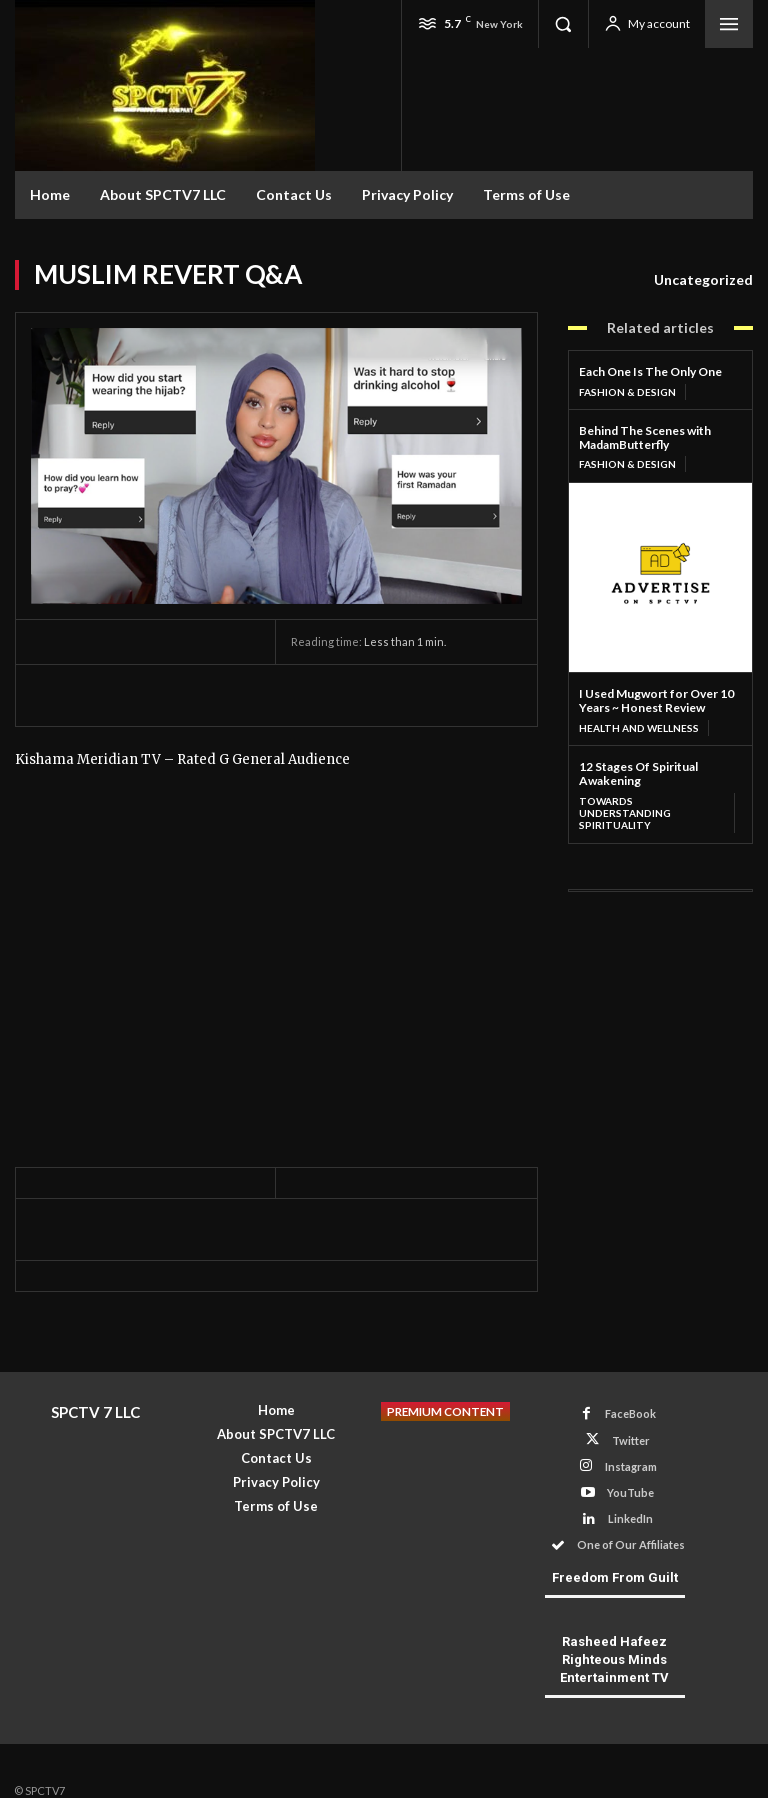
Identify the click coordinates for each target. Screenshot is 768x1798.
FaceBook (630, 1413)
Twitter (631, 1440)
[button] (563, 24)
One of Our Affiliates (631, 1544)
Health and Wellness (639, 728)
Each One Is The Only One (650, 371)
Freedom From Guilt (615, 1577)
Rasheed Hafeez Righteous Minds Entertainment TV (614, 1659)
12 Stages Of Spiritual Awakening (638, 773)
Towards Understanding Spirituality (625, 813)
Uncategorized (703, 280)
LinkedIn (630, 1518)
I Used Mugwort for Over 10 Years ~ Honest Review (656, 700)
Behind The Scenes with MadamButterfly (645, 437)
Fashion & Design (627, 392)
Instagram (631, 1466)
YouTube (630, 1492)
